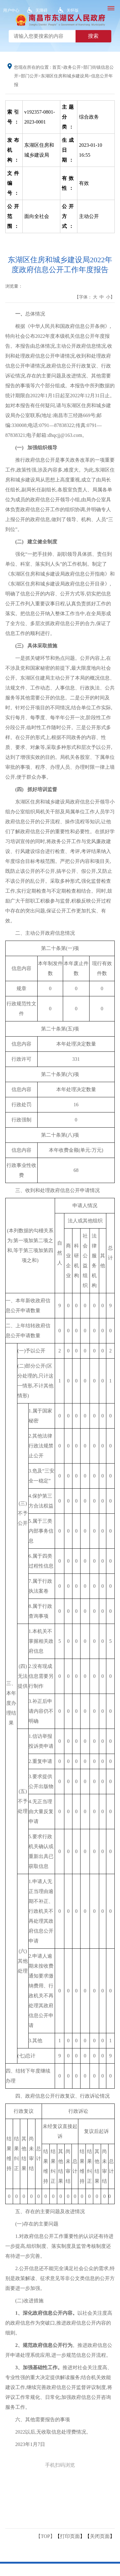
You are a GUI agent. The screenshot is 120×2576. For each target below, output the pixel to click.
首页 (56, 67)
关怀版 (73, 10)
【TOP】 (45, 2536)
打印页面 (70, 2536)
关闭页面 (100, 2536)
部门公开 (29, 76)
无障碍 (41, 10)
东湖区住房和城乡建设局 (65, 76)
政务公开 (72, 67)
